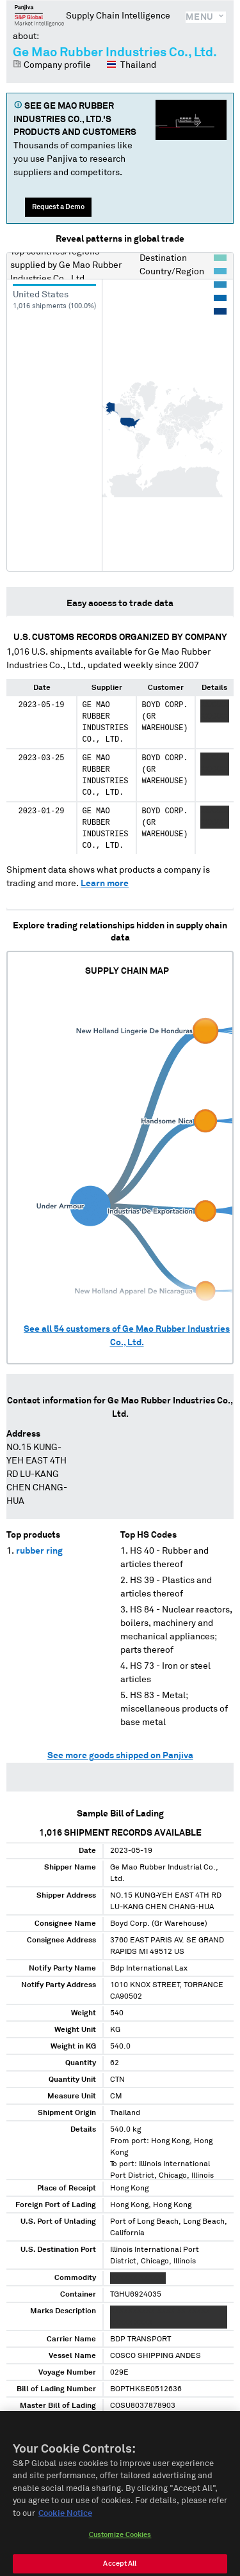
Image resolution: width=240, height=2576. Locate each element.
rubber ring (39, 1551)
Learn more (105, 883)
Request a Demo (58, 206)
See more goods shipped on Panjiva (120, 1755)
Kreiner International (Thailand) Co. (40, 2533)
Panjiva (39, 15)
